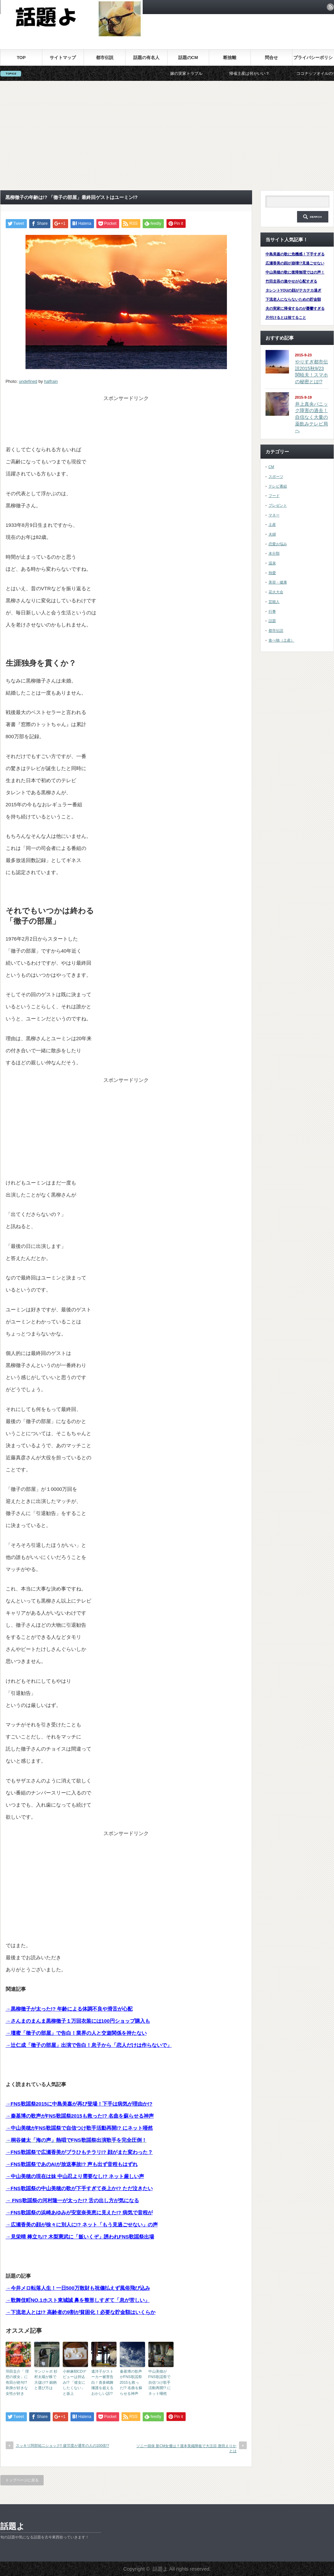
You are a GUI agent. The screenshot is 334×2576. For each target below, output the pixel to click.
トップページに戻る (22, 2480)
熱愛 (272, 573)
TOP (21, 57)
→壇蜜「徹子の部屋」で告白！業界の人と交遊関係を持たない (76, 2033)
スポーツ (276, 476)
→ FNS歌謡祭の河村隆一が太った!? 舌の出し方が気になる (72, 2200)
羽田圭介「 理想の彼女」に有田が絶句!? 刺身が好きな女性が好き (17, 2382)
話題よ (12, 2526)
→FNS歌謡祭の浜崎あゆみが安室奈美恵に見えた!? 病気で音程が (79, 2212)
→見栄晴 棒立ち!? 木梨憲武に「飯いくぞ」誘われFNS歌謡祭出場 (80, 2236)
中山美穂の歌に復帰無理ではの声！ (295, 272)
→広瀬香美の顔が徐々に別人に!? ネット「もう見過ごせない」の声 (82, 2224)
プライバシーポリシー (313, 60)
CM (271, 467)
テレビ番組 (278, 486)
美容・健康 (278, 582)
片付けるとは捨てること (286, 317)
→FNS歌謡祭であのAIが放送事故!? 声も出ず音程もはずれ (72, 2164)
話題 (272, 621)
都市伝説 (104, 57)
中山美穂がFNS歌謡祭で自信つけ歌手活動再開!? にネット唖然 (159, 2382)
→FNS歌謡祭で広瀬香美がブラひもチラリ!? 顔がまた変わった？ (79, 2152)
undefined (28, 381)
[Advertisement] (167, 136)
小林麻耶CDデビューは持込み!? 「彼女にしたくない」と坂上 (75, 2382)
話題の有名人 (146, 57)
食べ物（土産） (281, 640)
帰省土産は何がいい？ (264, 73)
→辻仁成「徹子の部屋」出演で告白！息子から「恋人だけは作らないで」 (89, 2045)
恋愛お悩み (278, 544)
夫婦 (272, 534)
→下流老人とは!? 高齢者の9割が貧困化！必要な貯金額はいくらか (81, 2312)
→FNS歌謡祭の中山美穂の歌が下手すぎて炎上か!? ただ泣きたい (79, 2188)
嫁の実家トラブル (201, 73)
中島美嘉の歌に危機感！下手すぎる (295, 254)
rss (330, 7)
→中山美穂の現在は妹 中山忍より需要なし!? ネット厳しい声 (75, 2176)
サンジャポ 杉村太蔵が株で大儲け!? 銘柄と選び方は (45, 2379)
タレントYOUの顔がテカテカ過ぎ (294, 290)
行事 (272, 611)
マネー (274, 515)
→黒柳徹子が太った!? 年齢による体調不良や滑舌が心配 (69, 2009)
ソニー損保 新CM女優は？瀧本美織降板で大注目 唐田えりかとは (186, 2448)
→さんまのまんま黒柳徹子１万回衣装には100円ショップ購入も (78, 2021)
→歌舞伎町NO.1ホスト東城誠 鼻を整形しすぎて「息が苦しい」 (78, 2300)
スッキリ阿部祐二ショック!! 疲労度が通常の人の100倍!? (62, 2445)
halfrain (51, 381)
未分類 (274, 553)
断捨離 (229, 57)
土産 (272, 524)
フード (274, 496)
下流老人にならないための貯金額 (293, 299)
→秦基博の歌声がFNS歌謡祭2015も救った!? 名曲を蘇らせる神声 (80, 2116)
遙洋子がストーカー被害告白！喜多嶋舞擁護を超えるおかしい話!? (102, 2382)
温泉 (272, 563)
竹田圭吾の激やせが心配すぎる (291, 281)
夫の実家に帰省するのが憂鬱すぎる (295, 308)
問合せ (271, 57)
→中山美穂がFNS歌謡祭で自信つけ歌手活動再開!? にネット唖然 (79, 2128)
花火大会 (276, 592)
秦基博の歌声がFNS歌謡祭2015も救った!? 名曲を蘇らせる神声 (131, 2382)
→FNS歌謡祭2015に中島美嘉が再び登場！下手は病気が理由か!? (79, 2104)
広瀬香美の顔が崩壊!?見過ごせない (295, 263)
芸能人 (274, 602)
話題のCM (188, 57)
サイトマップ (63, 57)
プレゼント (278, 505)
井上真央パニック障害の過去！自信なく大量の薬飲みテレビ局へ (311, 417)
